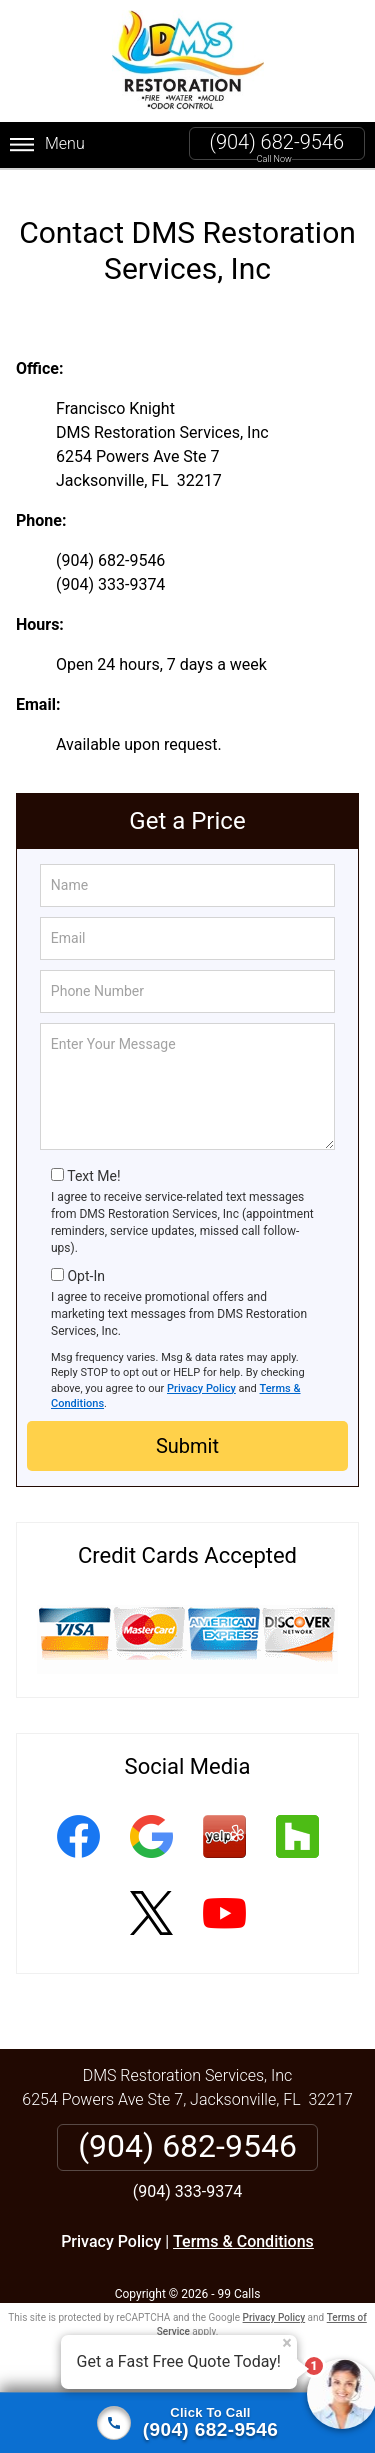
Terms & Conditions (243, 2225)
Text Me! (93, 1159)
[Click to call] (187, 2423)
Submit (187, 1430)
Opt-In (85, 1260)
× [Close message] (287, 2343)
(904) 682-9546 (277, 142)
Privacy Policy (201, 1371)
